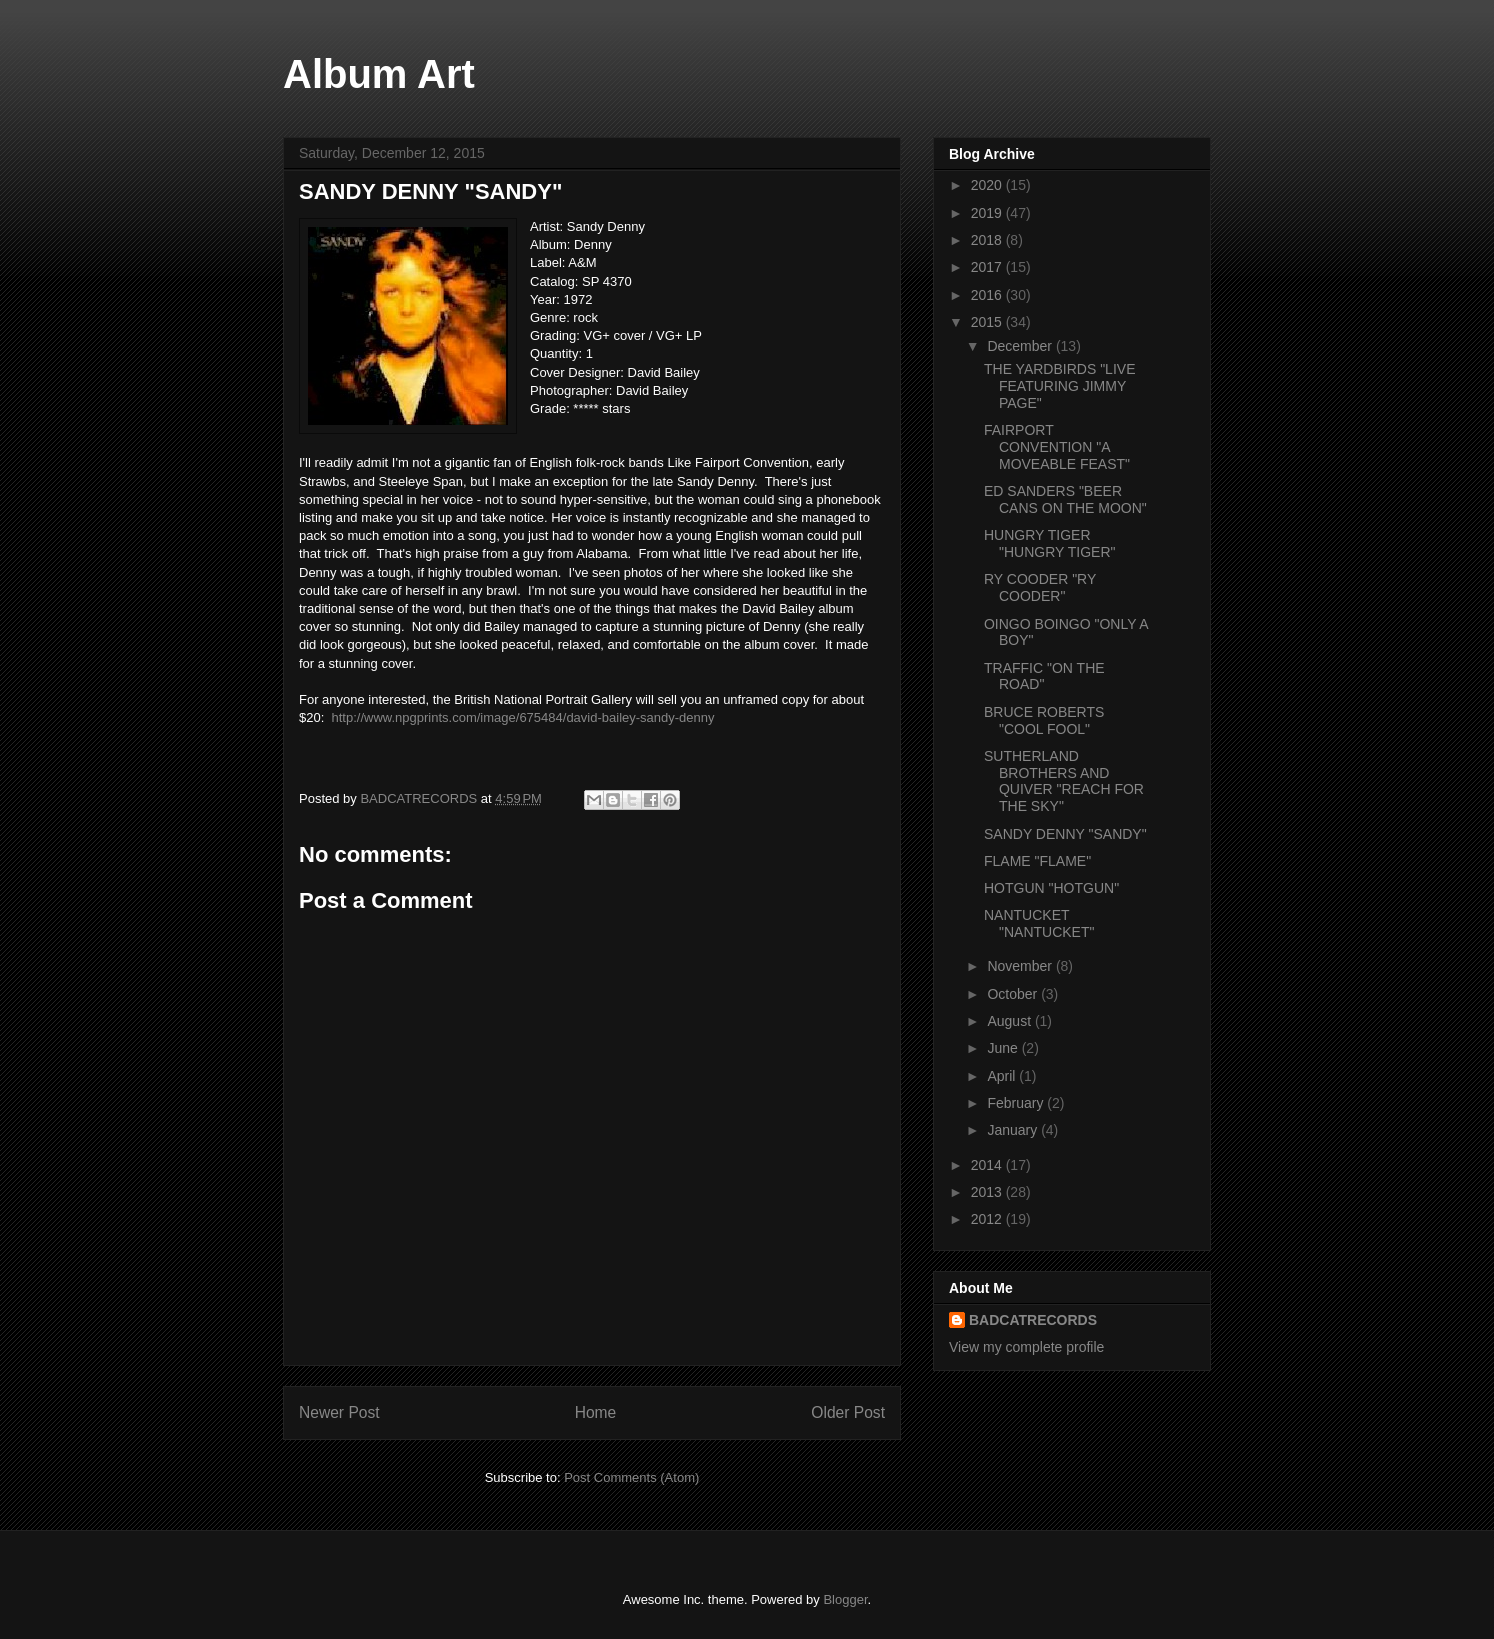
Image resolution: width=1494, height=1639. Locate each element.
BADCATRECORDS (1033, 1320)
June (1004, 1048)
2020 (988, 185)
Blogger (845, 1599)
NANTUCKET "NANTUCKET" (1039, 923)
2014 (988, 1165)
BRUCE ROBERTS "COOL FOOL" (1044, 720)
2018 (988, 240)
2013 (988, 1192)
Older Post (848, 1412)
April (1003, 1076)
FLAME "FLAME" (1037, 861)
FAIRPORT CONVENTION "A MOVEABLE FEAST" (1057, 447)
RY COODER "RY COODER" (1040, 587)
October (1014, 994)
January (1014, 1130)
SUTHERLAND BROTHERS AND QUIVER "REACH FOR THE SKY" (1064, 781)
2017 (988, 267)
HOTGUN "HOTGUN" (1051, 888)
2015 (988, 322)
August (1010, 1021)
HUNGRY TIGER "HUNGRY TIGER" (1050, 543)
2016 (988, 295)
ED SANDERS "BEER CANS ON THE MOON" (1065, 499)
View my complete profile (1026, 1347)
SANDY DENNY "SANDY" (1065, 834)
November (1021, 966)
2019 (988, 213)
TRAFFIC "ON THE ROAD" (1044, 676)
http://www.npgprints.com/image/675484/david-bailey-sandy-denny (523, 717)
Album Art (379, 74)
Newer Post (339, 1412)
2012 (988, 1219)
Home (596, 1412)
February (1017, 1103)
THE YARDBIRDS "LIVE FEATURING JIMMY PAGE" (1060, 386)
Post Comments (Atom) (631, 1477)
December (1021, 346)
